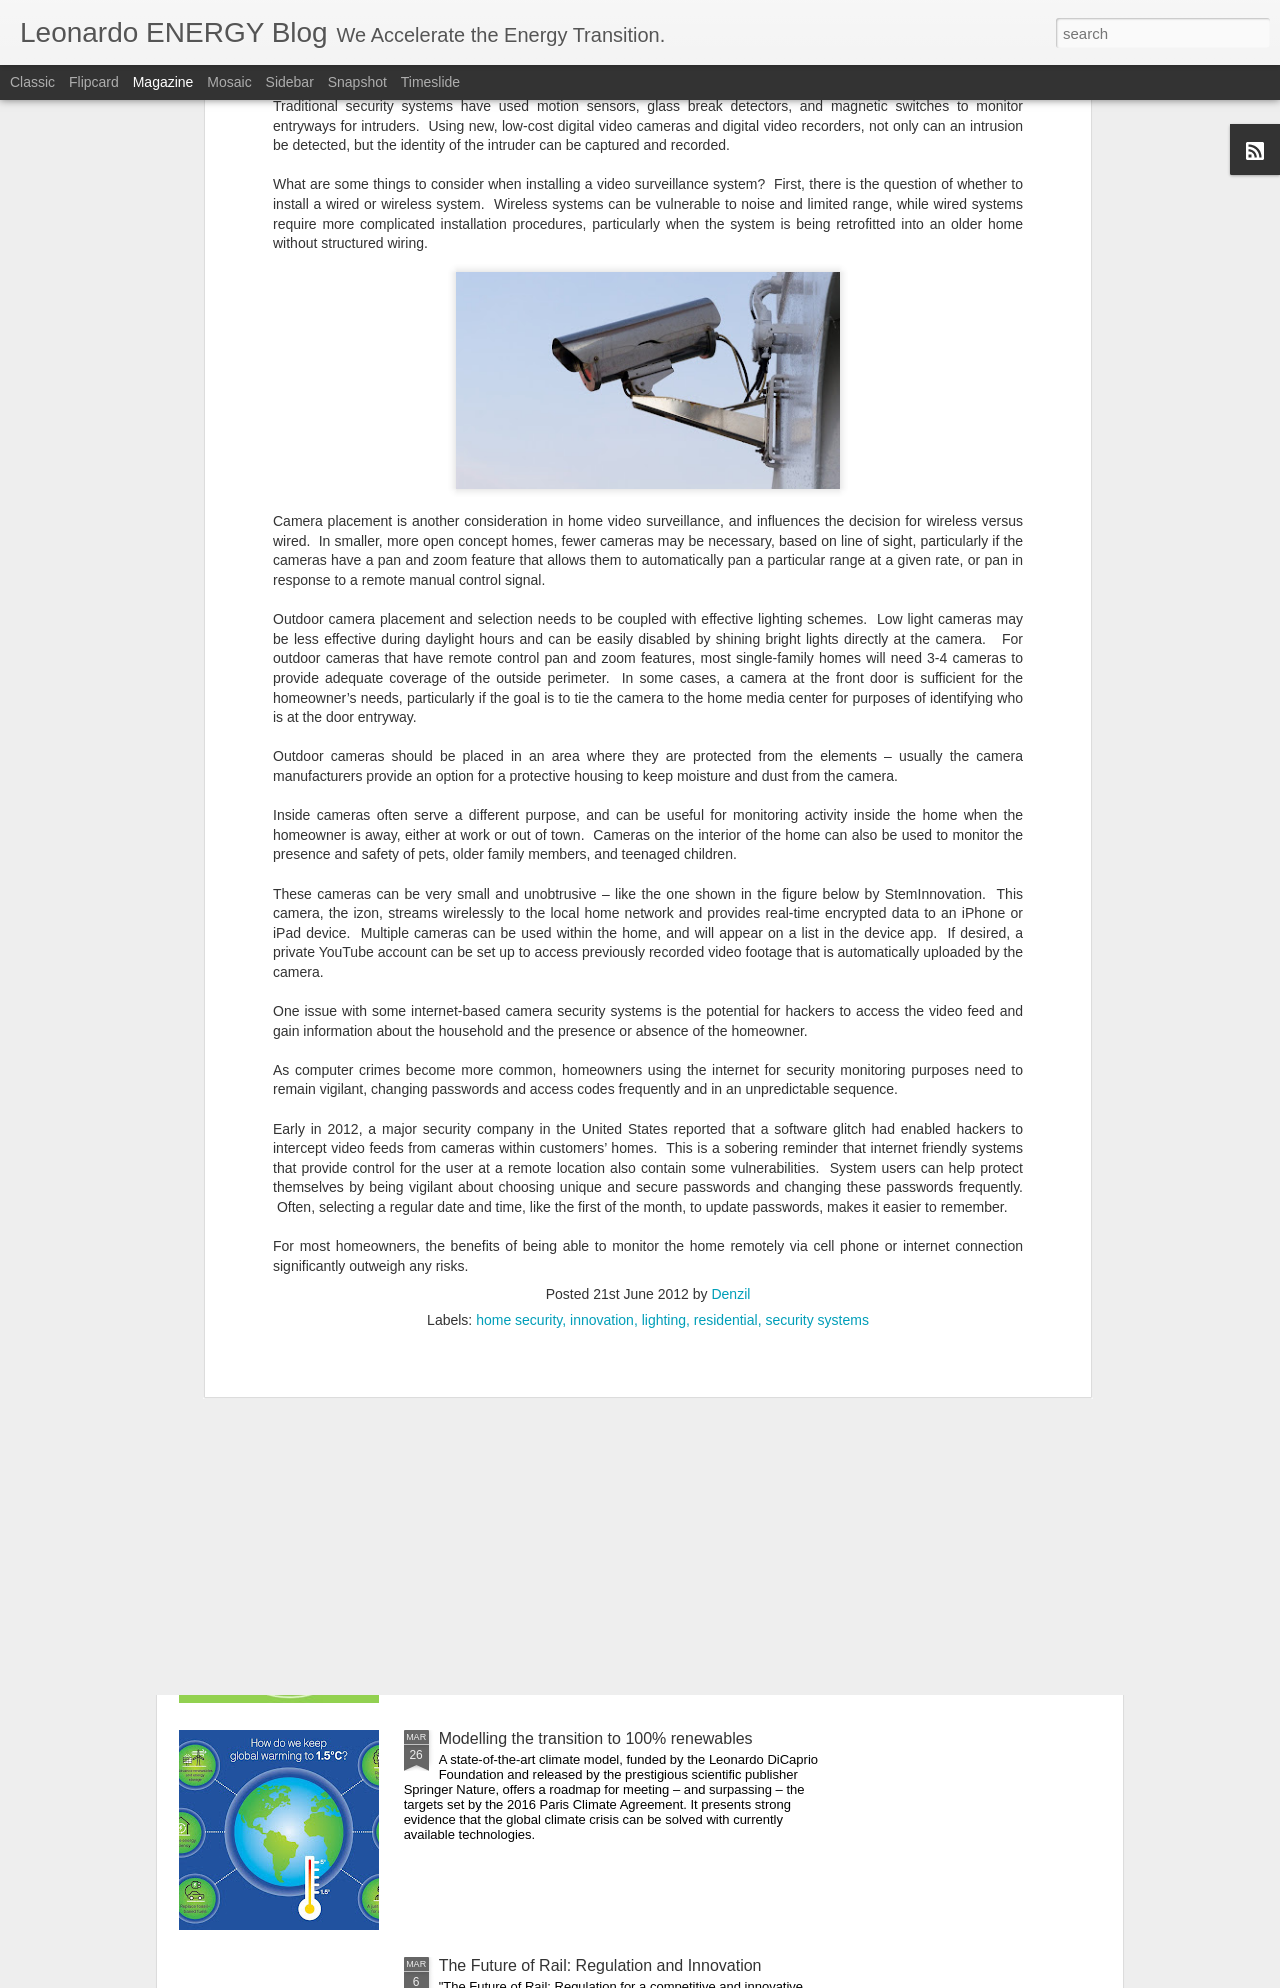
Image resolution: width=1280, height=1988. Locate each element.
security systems (816, 1084)
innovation (602, 1084)
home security (519, 1084)
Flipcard (94, 82)
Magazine (163, 82)
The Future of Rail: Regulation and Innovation (600, 1965)
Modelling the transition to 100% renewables (596, 1738)
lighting (664, 1084)
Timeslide (430, 82)
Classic (32, 82)
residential (726, 1084)
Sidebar (290, 82)
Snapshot (357, 82)
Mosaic (229, 82)
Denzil (730, 1058)
